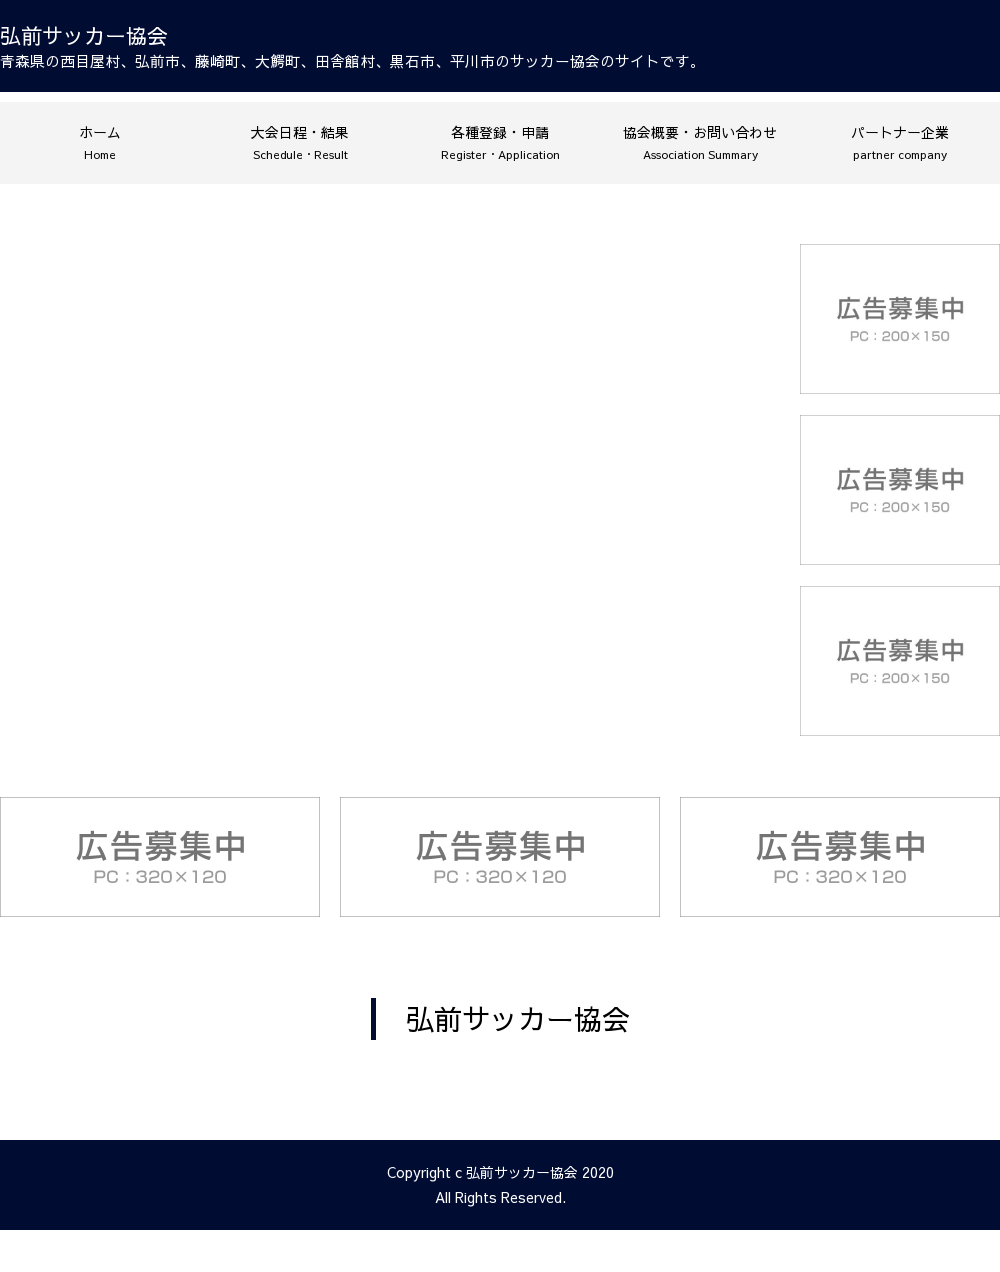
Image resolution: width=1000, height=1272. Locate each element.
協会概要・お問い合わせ (700, 142)
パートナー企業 (900, 142)
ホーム (100, 142)
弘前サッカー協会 (518, 1018)
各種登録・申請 (500, 142)
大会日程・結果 (300, 142)
